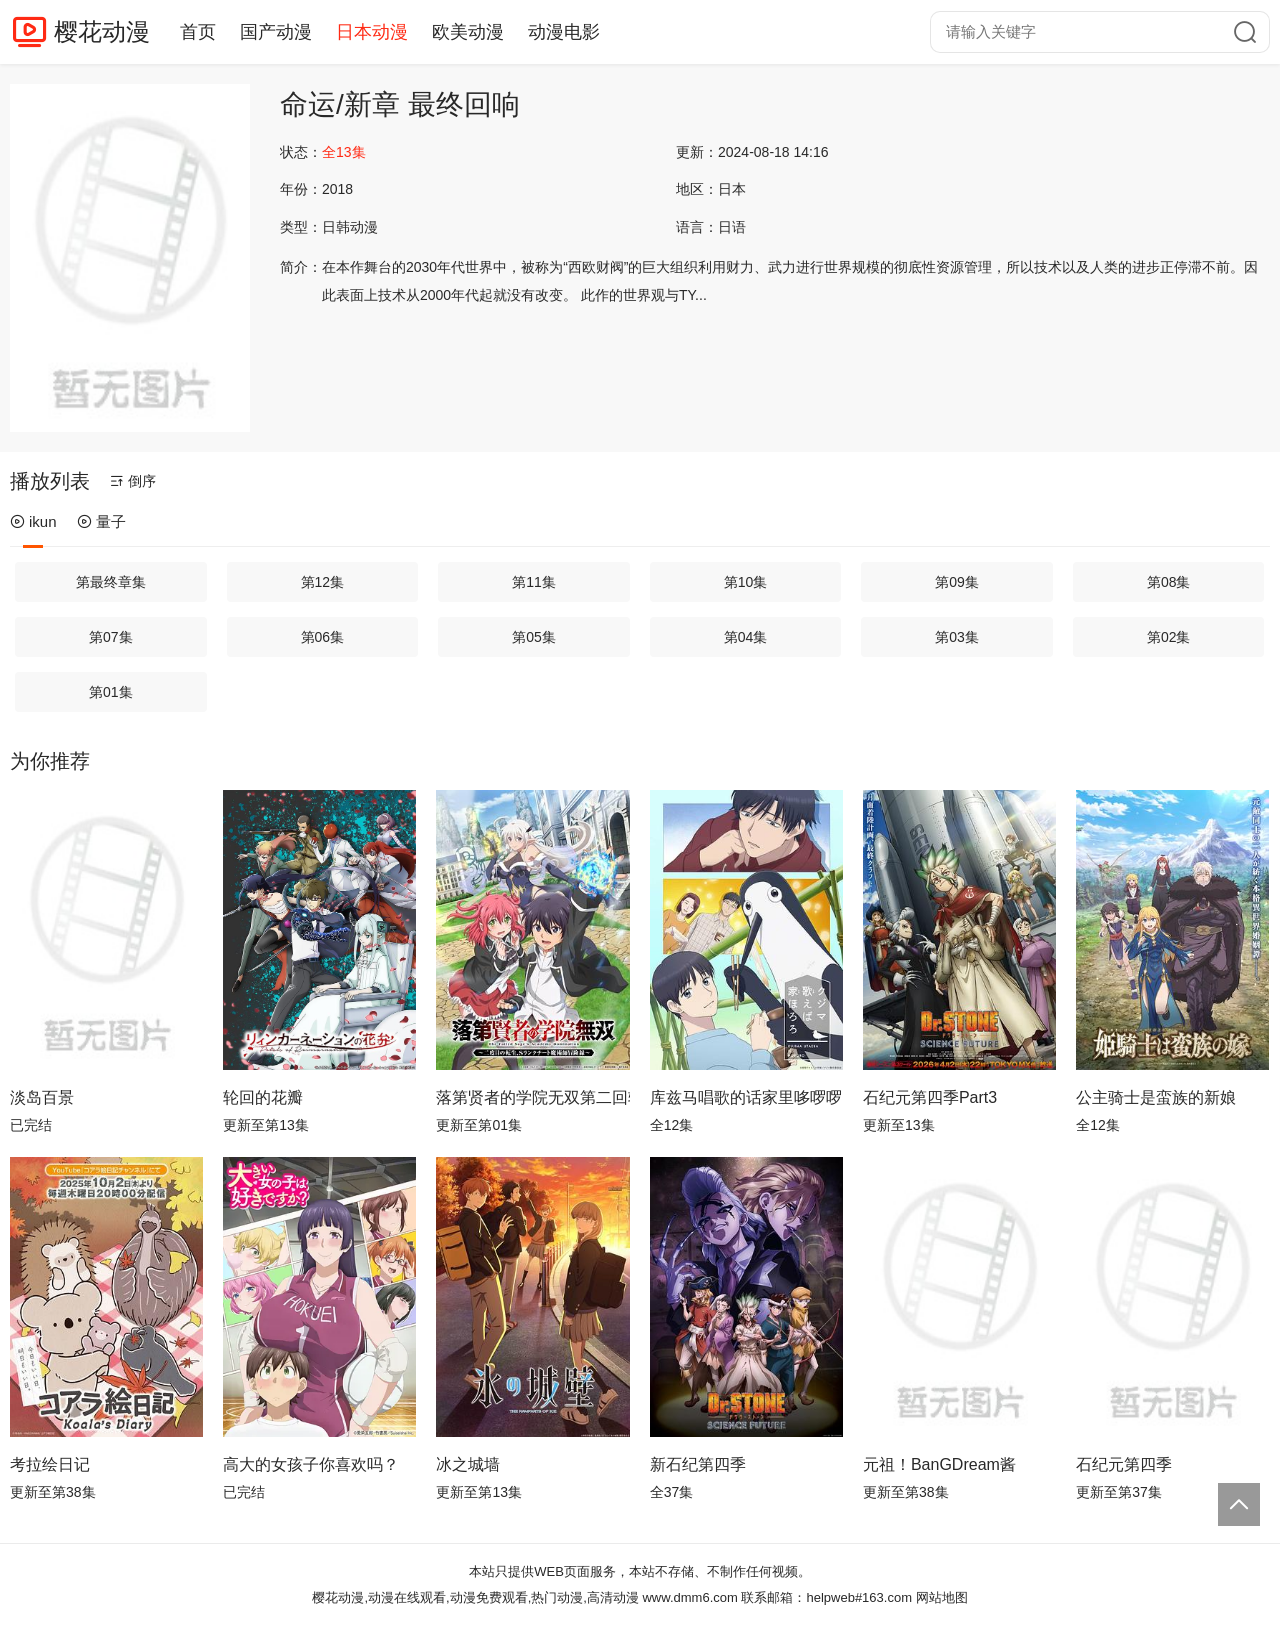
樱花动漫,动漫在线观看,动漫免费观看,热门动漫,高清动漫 (475, 1597)
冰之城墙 (468, 1464)
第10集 (746, 582)
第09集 (957, 582)
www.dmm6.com (689, 1597)
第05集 (534, 637)
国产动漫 (276, 32)
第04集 (746, 637)
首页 (198, 32)
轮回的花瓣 (263, 1097)
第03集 (957, 637)
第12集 (323, 582)
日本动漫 (372, 32)
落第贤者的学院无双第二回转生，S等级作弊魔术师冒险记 (532, 1097)
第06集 (323, 637)
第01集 (111, 692)
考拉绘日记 (50, 1464)
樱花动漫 (102, 31)
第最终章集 (111, 582)
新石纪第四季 (698, 1464)
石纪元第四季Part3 (930, 1097)
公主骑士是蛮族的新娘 (1156, 1097)
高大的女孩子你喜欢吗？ (311, 1464)
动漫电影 (564, 32)
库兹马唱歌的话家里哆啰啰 (746, 1097)
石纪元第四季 (1124, 1464)
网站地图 (942, 1597)
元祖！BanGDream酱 (939, 1464)
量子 (101, 521)
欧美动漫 (468, 32)
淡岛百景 (42, 1097)
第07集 (111, 637)
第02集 (1169, 637)
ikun (33, 521)
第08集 (1169, 582)
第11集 (534, 582)
